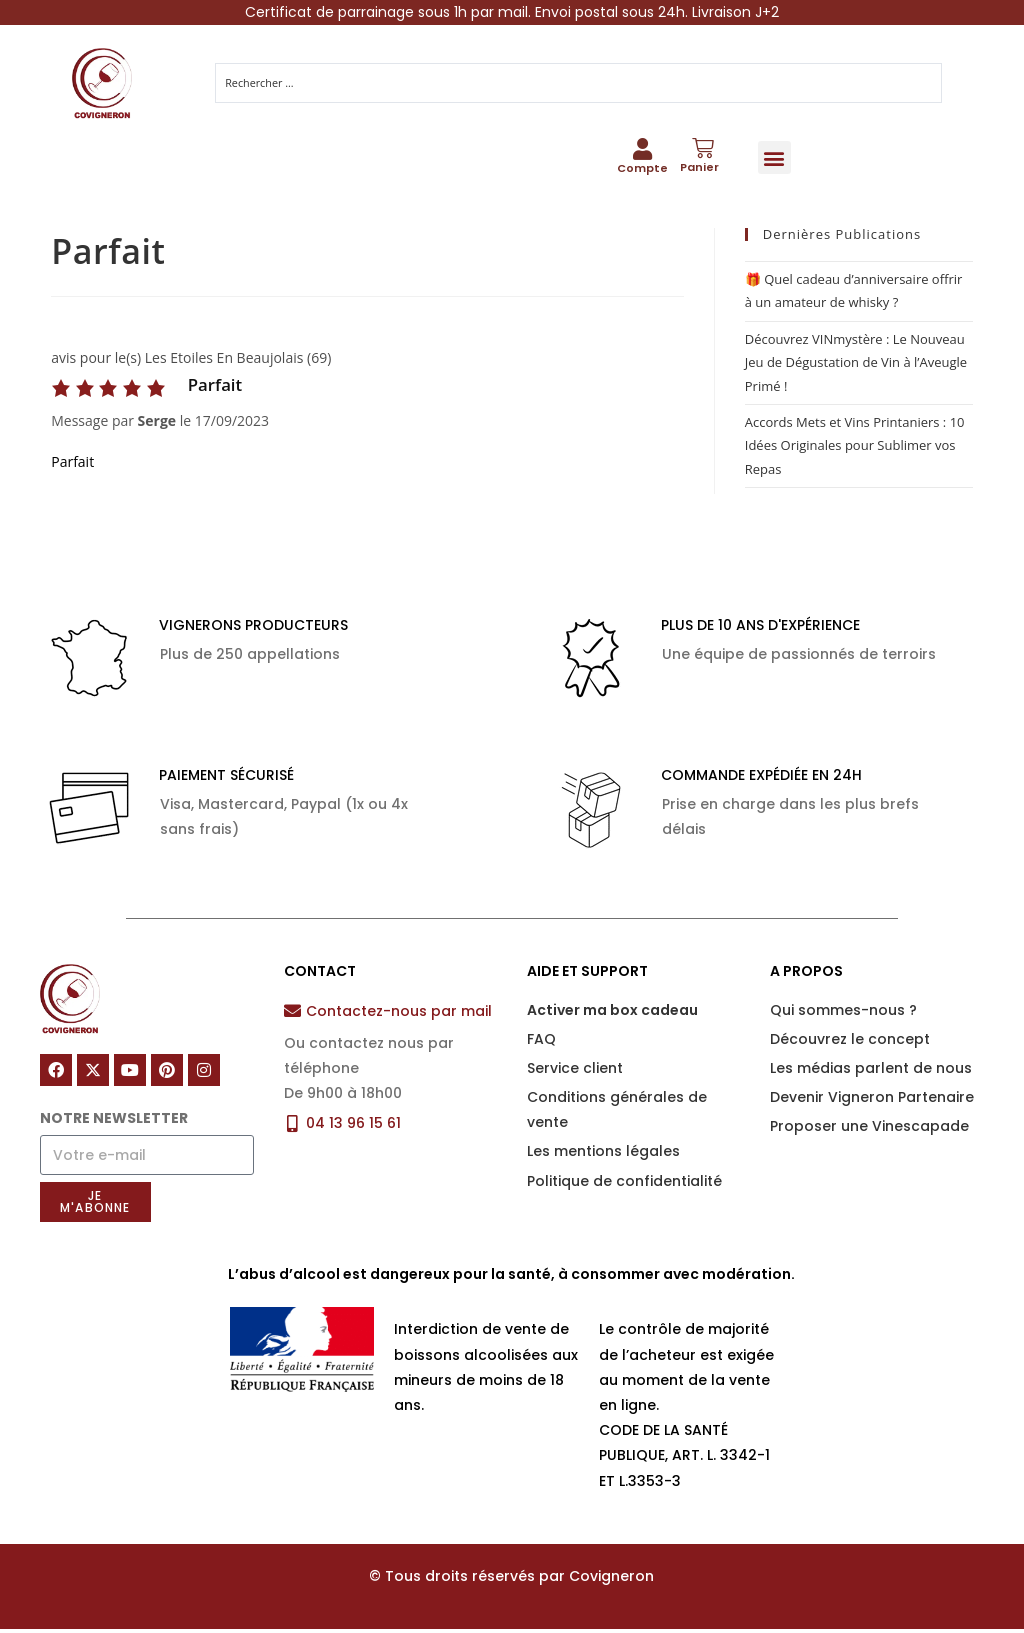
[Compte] (642, 152)
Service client (575, 1072)
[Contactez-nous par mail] (292, 1014)
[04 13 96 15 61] (292, 1127)
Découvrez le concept (850, 1043)
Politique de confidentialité (624, 1185)
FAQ (541, 1043)
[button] (774, 159)
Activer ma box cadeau (612, 1014)
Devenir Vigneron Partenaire (872, 1101)
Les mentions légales (603, 1156)
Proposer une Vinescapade (869, 1130)
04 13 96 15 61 (353, 1127)
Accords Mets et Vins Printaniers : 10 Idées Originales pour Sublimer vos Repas (855, 449)
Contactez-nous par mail (399, 1015)
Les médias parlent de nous (871, 1072)
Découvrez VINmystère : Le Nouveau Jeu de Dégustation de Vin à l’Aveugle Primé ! (856, 366)
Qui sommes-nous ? (843, 1014)
